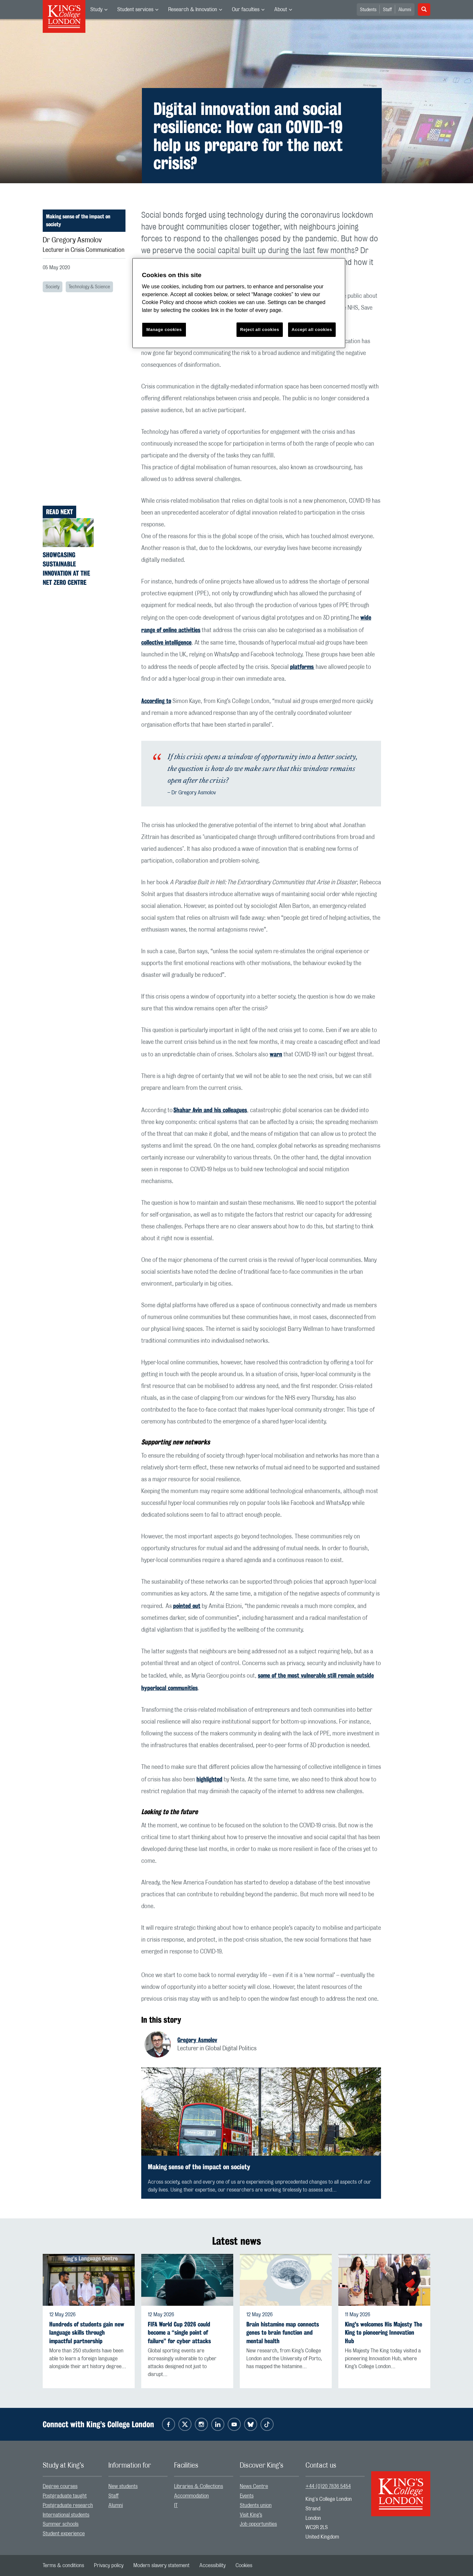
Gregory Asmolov (197, 2040)
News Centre (254, 2486)
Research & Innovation (192, 9)
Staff (387, 10)
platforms (302, 666)
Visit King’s (251, 2515)
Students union (256, 2505)
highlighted (209, 1779)
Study (96, 9)
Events (247, 2496)
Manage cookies (164, 329)
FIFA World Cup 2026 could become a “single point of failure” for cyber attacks (179, 2332)
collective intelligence (166, 642)
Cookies (244, 2565)
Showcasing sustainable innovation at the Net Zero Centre (66, 568)
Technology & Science (89, 287)
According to (156, 700)
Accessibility (212, 2565)
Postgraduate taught (65, 2496)
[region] (239, 303)
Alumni (404, 10)
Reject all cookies (259, 329)
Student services (135, 9)
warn (276, 1054)
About (280, 9)
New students (123, 2486)
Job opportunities (258, 2524)
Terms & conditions (63, 2565)
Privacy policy (109, 2565)
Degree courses (60, 2486)
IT (176, 2505)
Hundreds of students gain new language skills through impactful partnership (86, 2332)
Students (368, 10)
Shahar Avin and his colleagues (210, 1110)
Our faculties (245, 9)
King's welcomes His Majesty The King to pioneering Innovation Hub (383, 2332)
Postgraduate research (68, 2505)
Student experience (64, 2533)
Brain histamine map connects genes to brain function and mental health (282, 2332)
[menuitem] (98, 9)
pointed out (186, 1605)
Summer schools (61, 2524)
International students (66, 2515)
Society (52, 287)
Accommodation (191, 2496)
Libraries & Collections (198, 2486)
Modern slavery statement (161, 2565)
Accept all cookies (312, 329)
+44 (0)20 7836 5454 (328, 2486)
